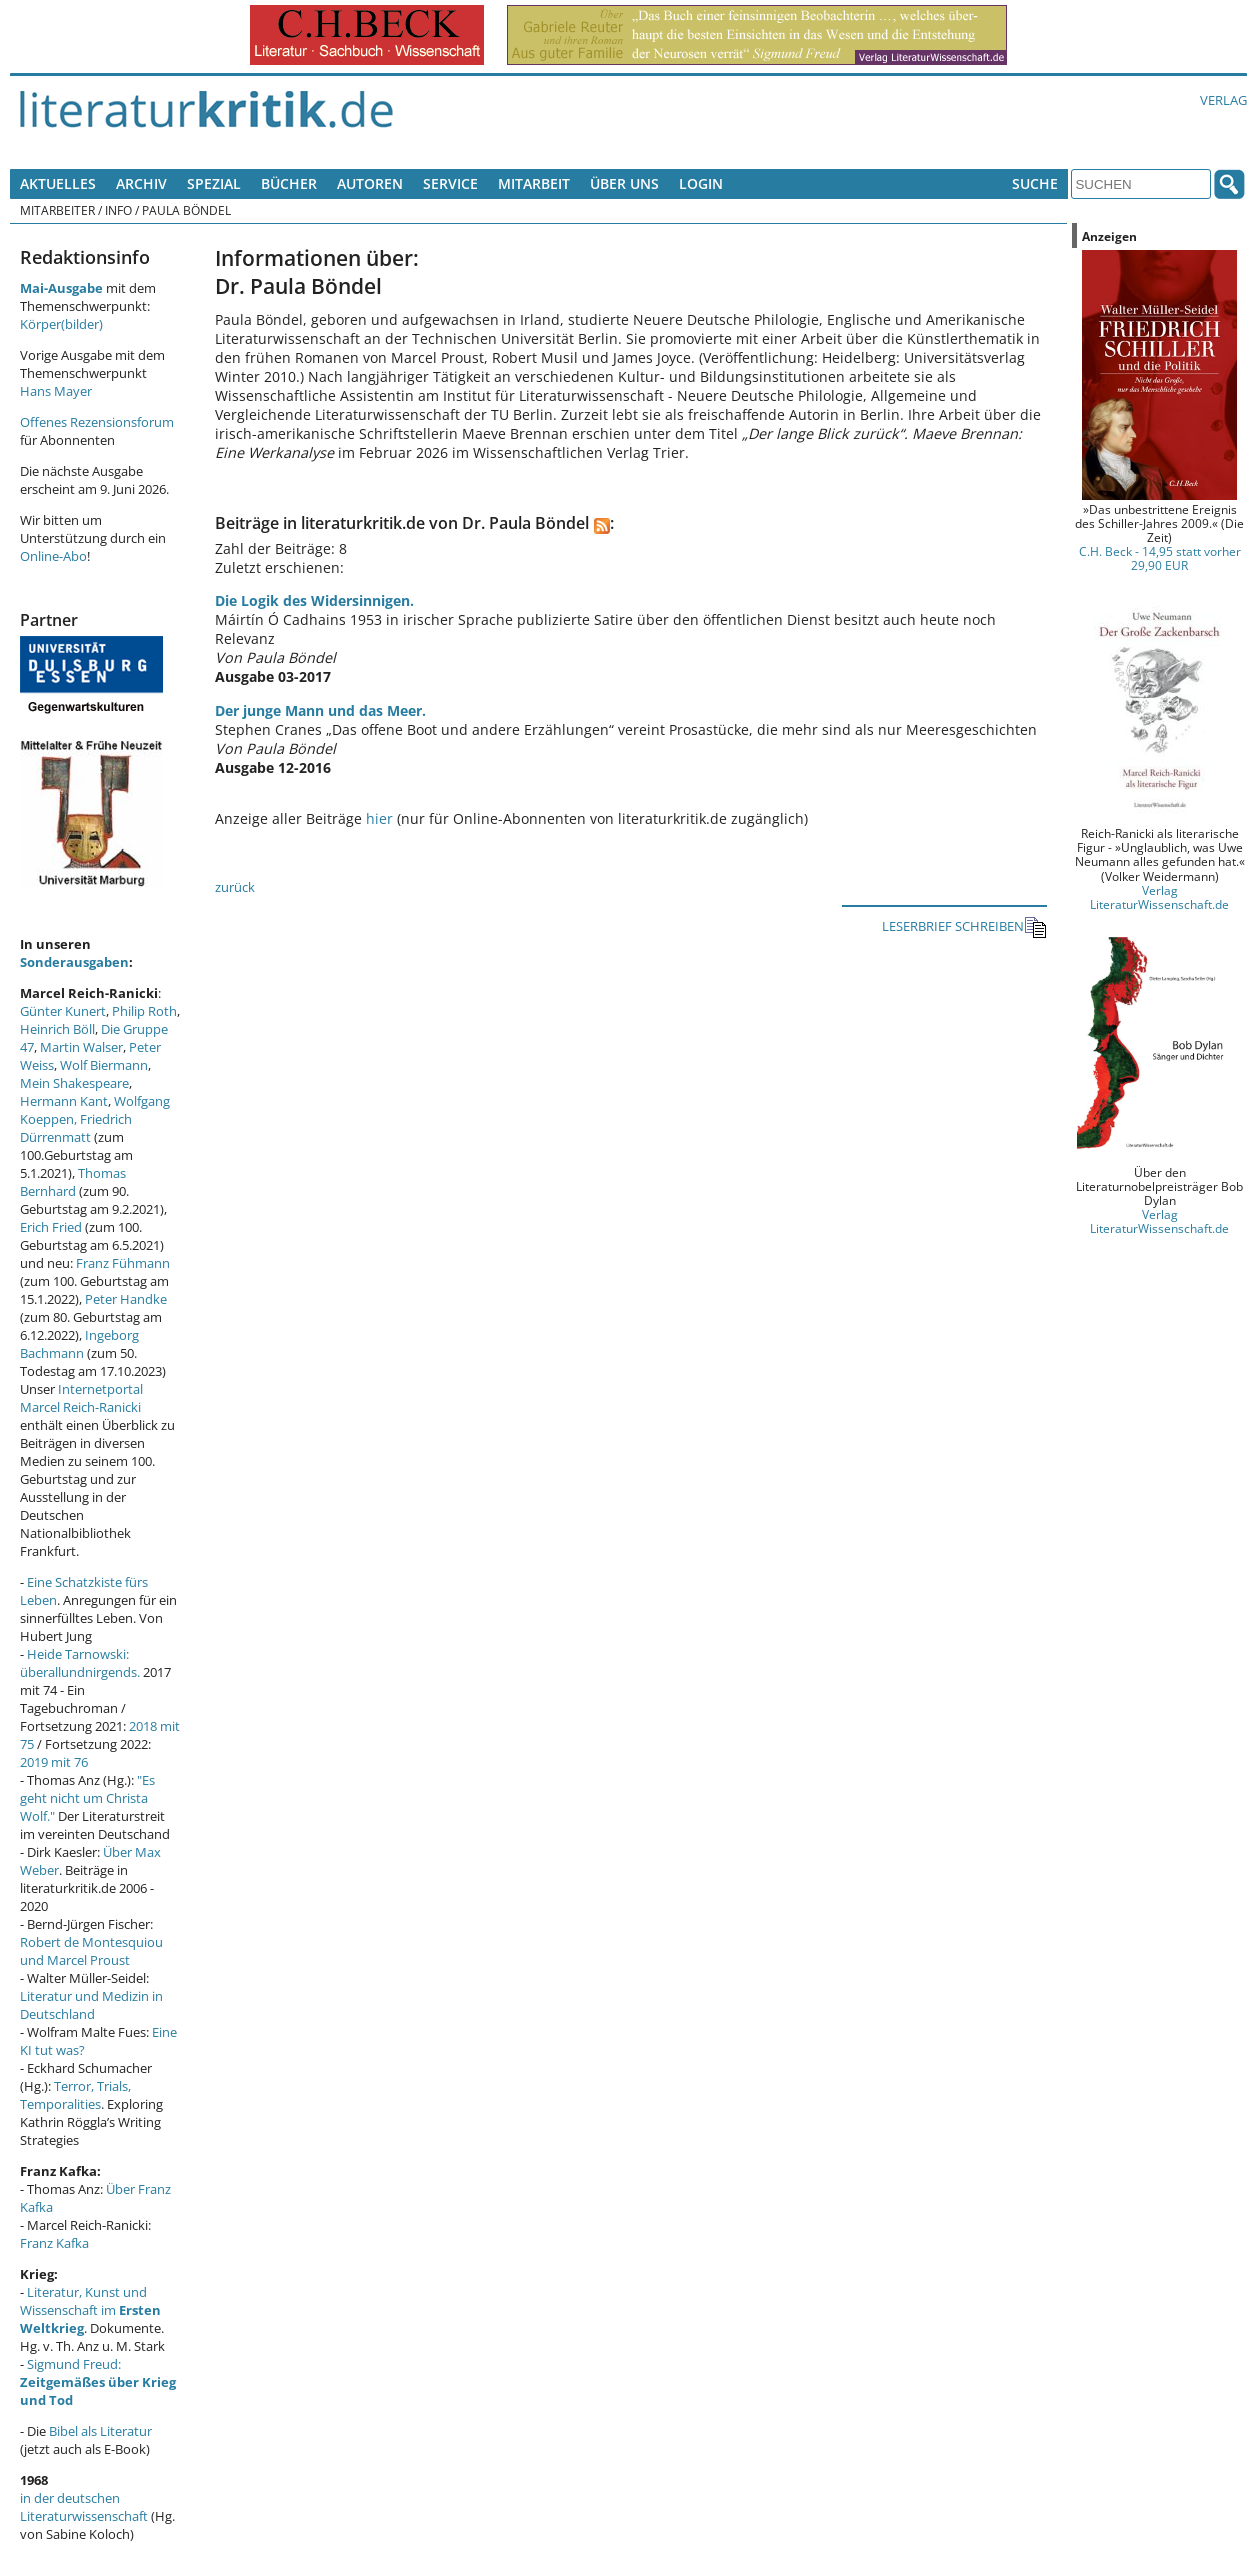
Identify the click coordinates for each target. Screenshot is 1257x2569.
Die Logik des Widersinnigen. (314, 600)
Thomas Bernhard (73, 1182)
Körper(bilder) (61, 324)
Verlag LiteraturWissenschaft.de (1159, 897)
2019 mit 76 (54, 1762)
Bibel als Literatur (100, 2431)
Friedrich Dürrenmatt (76, 1128)
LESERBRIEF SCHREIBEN (964, 927)
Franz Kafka (54, 2243)
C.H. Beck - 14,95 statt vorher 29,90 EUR (1160, 558)
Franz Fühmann (123, 1263)
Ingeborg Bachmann (79, 1344)
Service (450, 183)
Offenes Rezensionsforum (97, 422)
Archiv (141, 183)
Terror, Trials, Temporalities (75, 2095)
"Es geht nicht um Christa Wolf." (87, 1798)
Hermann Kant (64, 1101)
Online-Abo (53, 556)
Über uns (624, 183)
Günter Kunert (63, 1011)
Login (701, 183)
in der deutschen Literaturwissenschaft (84, 2507)
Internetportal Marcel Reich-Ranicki (81, 1398)
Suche (1035, 183)
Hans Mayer (56, 391)
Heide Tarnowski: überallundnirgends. (80, 1663)
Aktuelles (58, 183)
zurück (235, 887)
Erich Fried (51, 1227)
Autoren (370, 183)
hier (379, 818)
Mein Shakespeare (74, 1083)
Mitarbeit (534, 183)
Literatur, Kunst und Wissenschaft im (90, 2310)
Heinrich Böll (57, 1029)
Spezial (214, 183)
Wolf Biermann (104, 1065)
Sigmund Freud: (98, 2382)
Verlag (1223, 100)
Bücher (289, 183)
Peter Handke (126, 1299)
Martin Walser (81, 1047)
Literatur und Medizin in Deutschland (91, 2005)
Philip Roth (144, 1011)
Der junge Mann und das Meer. (320, 710)
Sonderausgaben (74, 962)
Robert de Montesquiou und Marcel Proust (91, 1951)
